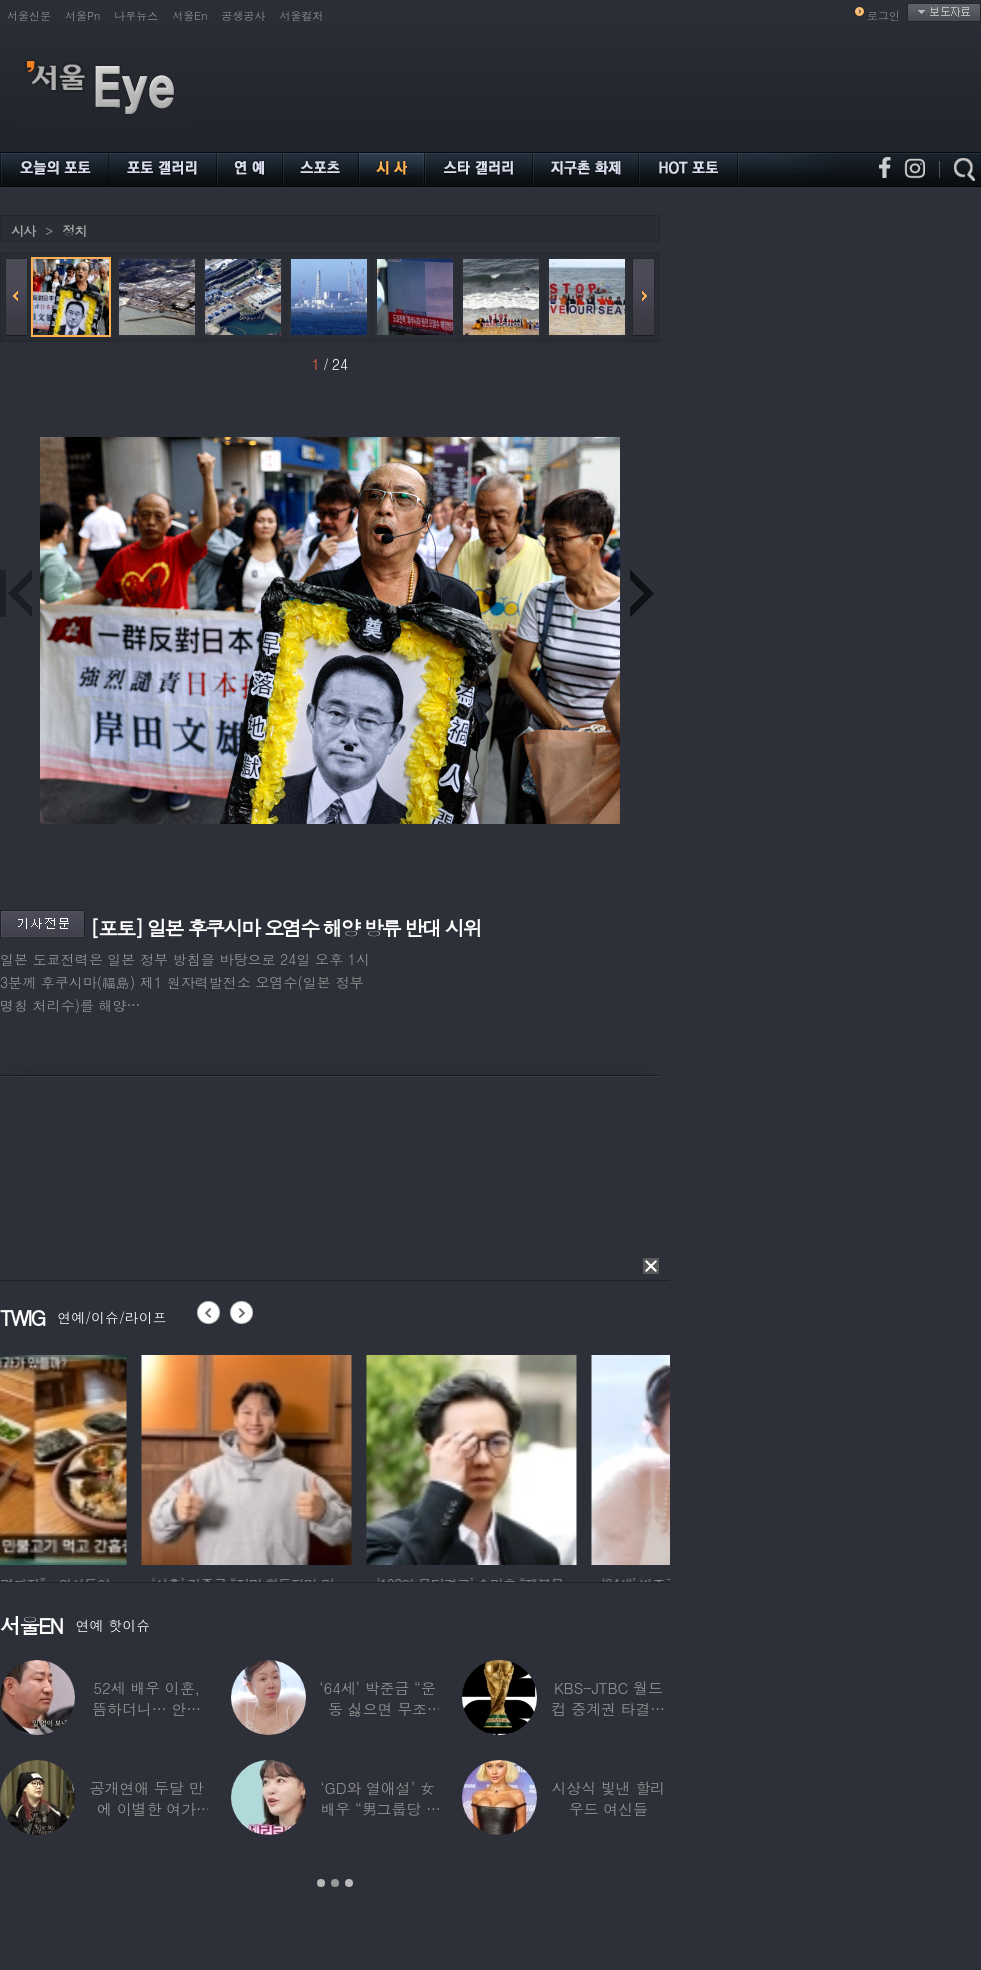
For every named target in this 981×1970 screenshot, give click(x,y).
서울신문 (29, 15)
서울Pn (82, 15)
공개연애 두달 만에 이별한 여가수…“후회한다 (147, 1808)
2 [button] (335, 1883)
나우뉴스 (136, 15)
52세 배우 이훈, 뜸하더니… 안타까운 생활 (146, 1708)
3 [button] (349, 1883)
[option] (105, 1457)
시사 (23, 230)
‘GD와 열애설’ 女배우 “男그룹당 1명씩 (377, 1808)
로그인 (883, 15)
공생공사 (244, 15)
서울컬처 (302, 15)
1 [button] (321, 1883)
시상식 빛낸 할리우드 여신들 (608, 1798)
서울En (189, 15)
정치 (74, 230)
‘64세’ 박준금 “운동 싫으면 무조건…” (377, 1708)
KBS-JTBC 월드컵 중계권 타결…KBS (608, 1708)
